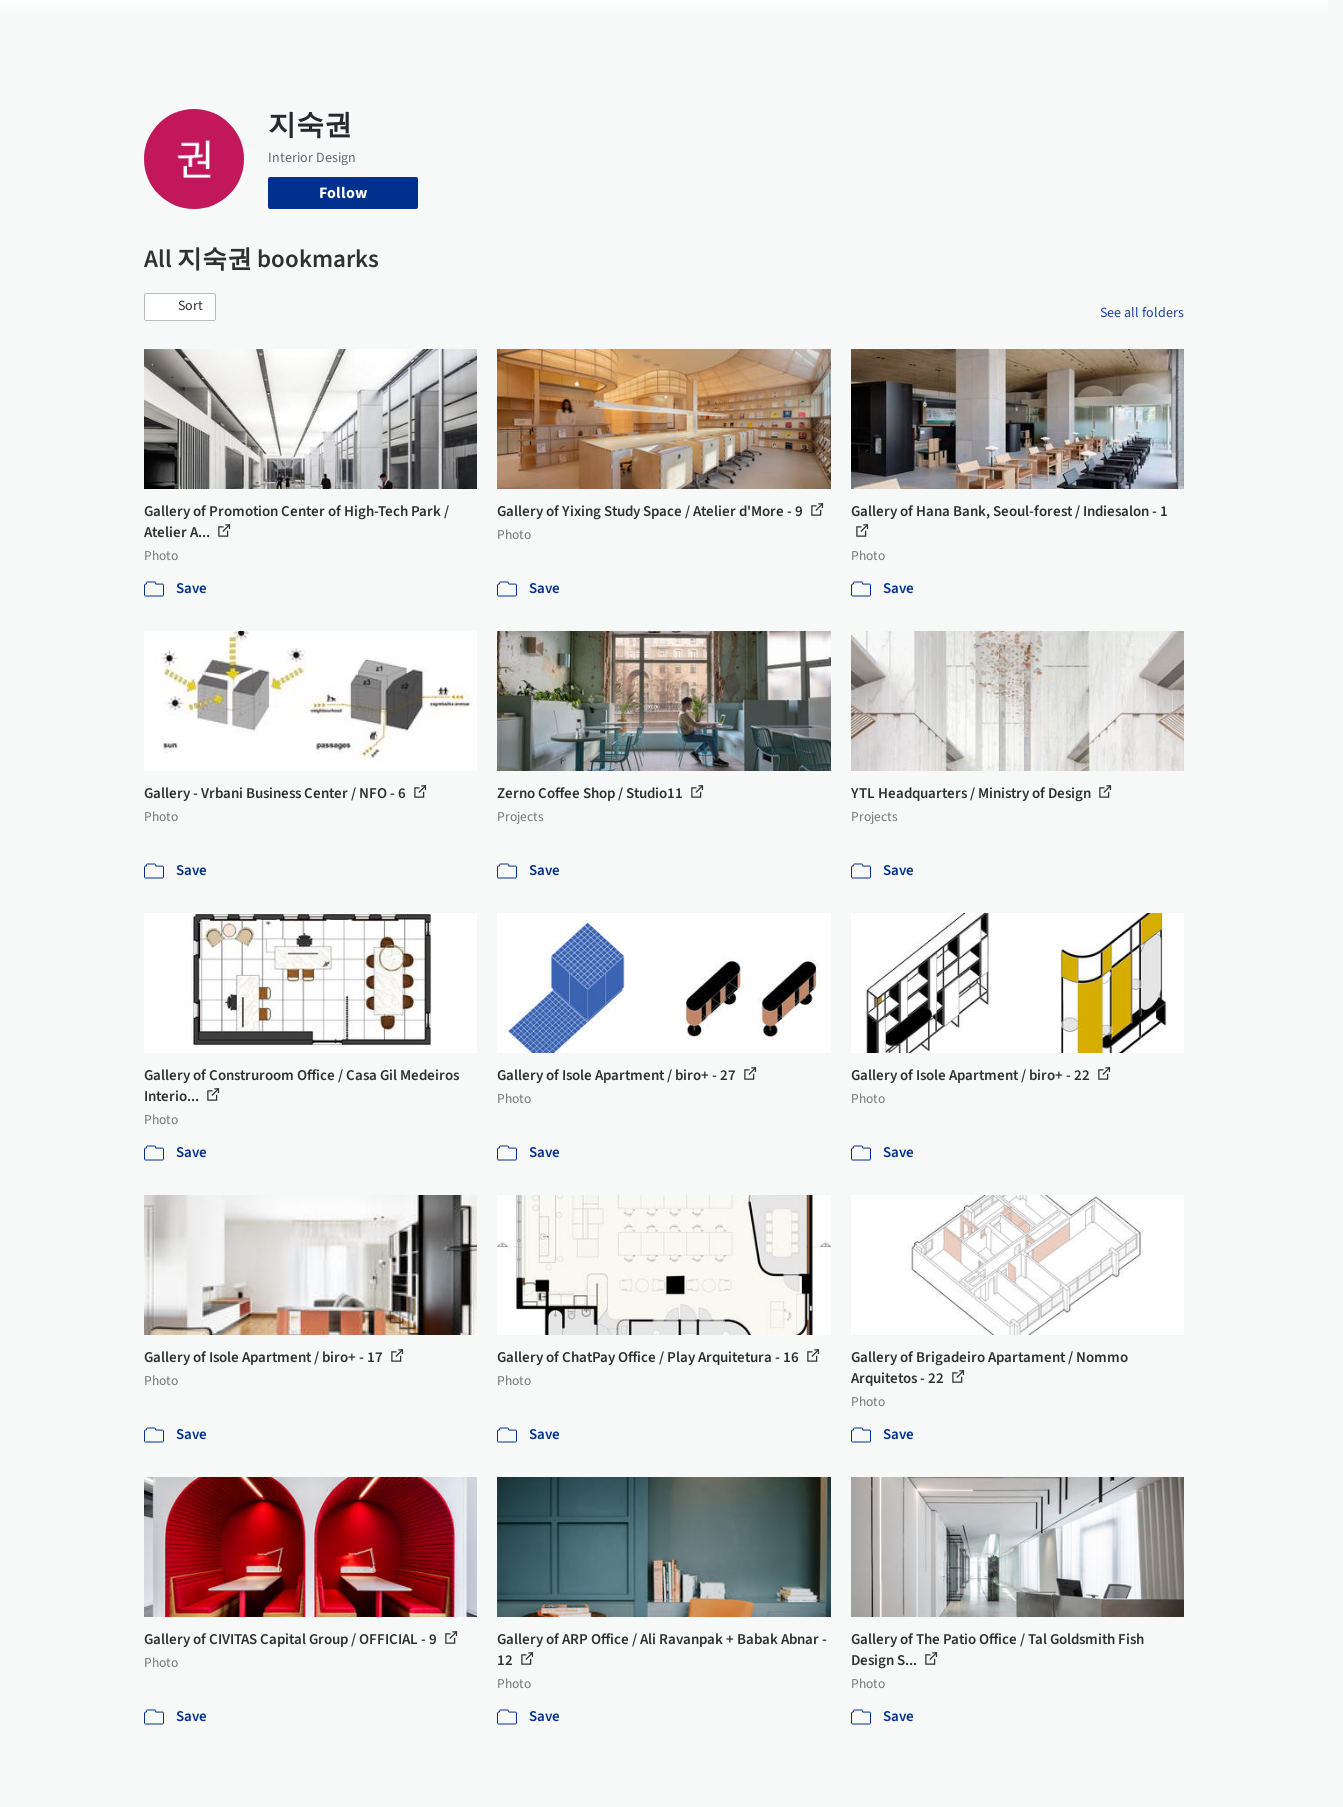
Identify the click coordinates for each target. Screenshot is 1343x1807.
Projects (588, 28)
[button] (180, 307)
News (945, 28)
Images (656, 28)
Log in (1107, 28)
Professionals (864, 28)
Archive (1005, 28)
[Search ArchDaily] (348, 28)
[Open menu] (1272, 28)
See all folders (1142, 313)
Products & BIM (749, 28)
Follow (343, 193)
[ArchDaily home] (72, 28)
